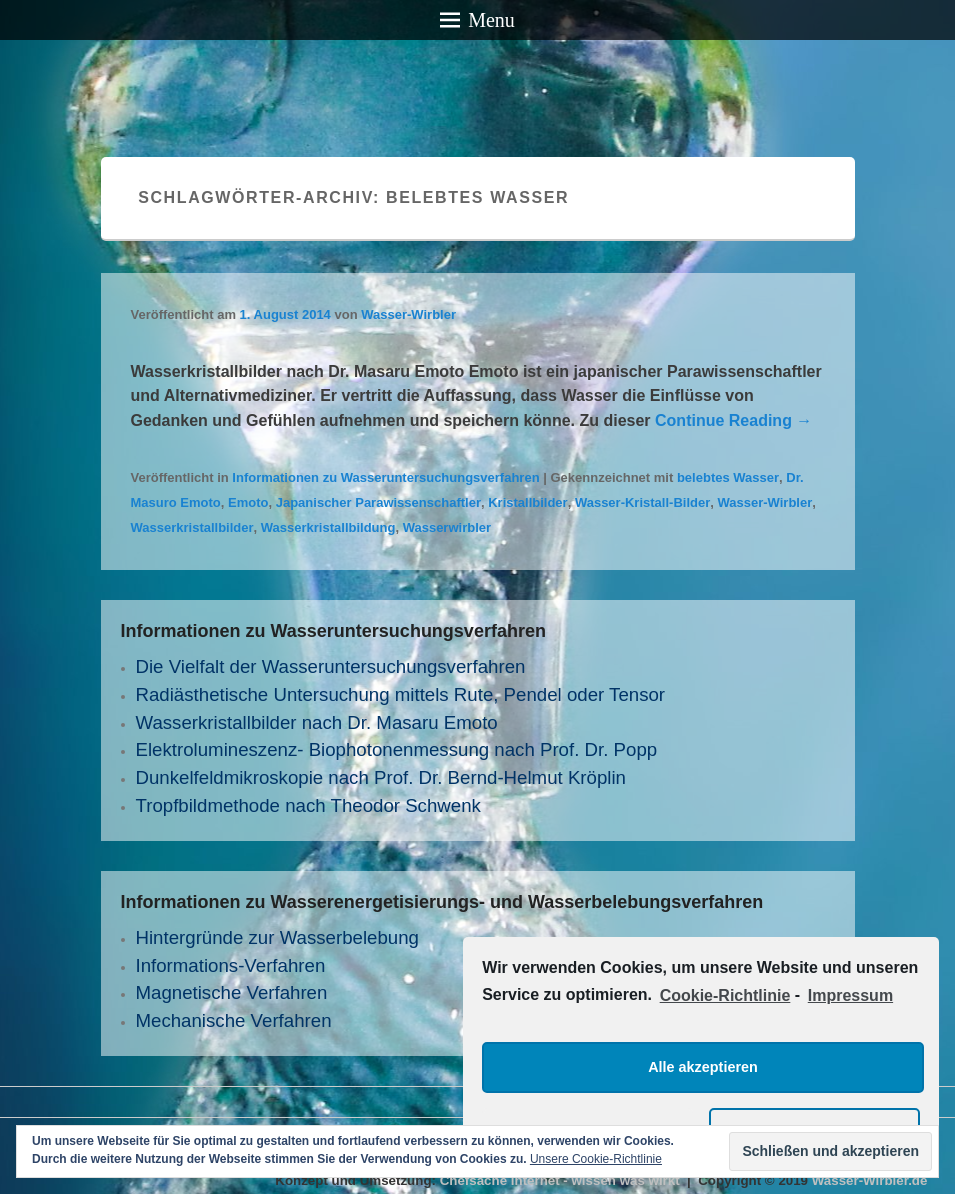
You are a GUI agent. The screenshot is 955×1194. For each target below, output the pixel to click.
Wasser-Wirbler (408, 314)
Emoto (248, 502)
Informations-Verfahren (231, 965)
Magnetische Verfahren (232, 992)
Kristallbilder (527, 502)
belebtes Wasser (728, 477)
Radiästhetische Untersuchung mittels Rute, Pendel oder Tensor (401, 694)
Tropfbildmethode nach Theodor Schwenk (308, 805)
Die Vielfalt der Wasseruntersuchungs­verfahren (331, 666)
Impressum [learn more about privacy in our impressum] (850, 995)
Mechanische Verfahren (234, 1020)
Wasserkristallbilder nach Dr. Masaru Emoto (317, 722)
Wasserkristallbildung (328, 527)
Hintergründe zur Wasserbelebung (277, 937)
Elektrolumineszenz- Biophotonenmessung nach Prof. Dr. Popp (397, 749)
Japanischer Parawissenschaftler (378, 502)
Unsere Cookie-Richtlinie (596, 1159)
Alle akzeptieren (703, 1067)
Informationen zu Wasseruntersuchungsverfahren (385, 477)
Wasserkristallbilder (192, 527)
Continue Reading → (733, 420)
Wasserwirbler (447, 527)
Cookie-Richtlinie (725, 995)
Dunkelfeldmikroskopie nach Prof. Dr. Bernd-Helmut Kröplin (381, 777)
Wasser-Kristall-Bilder (642, 502)
